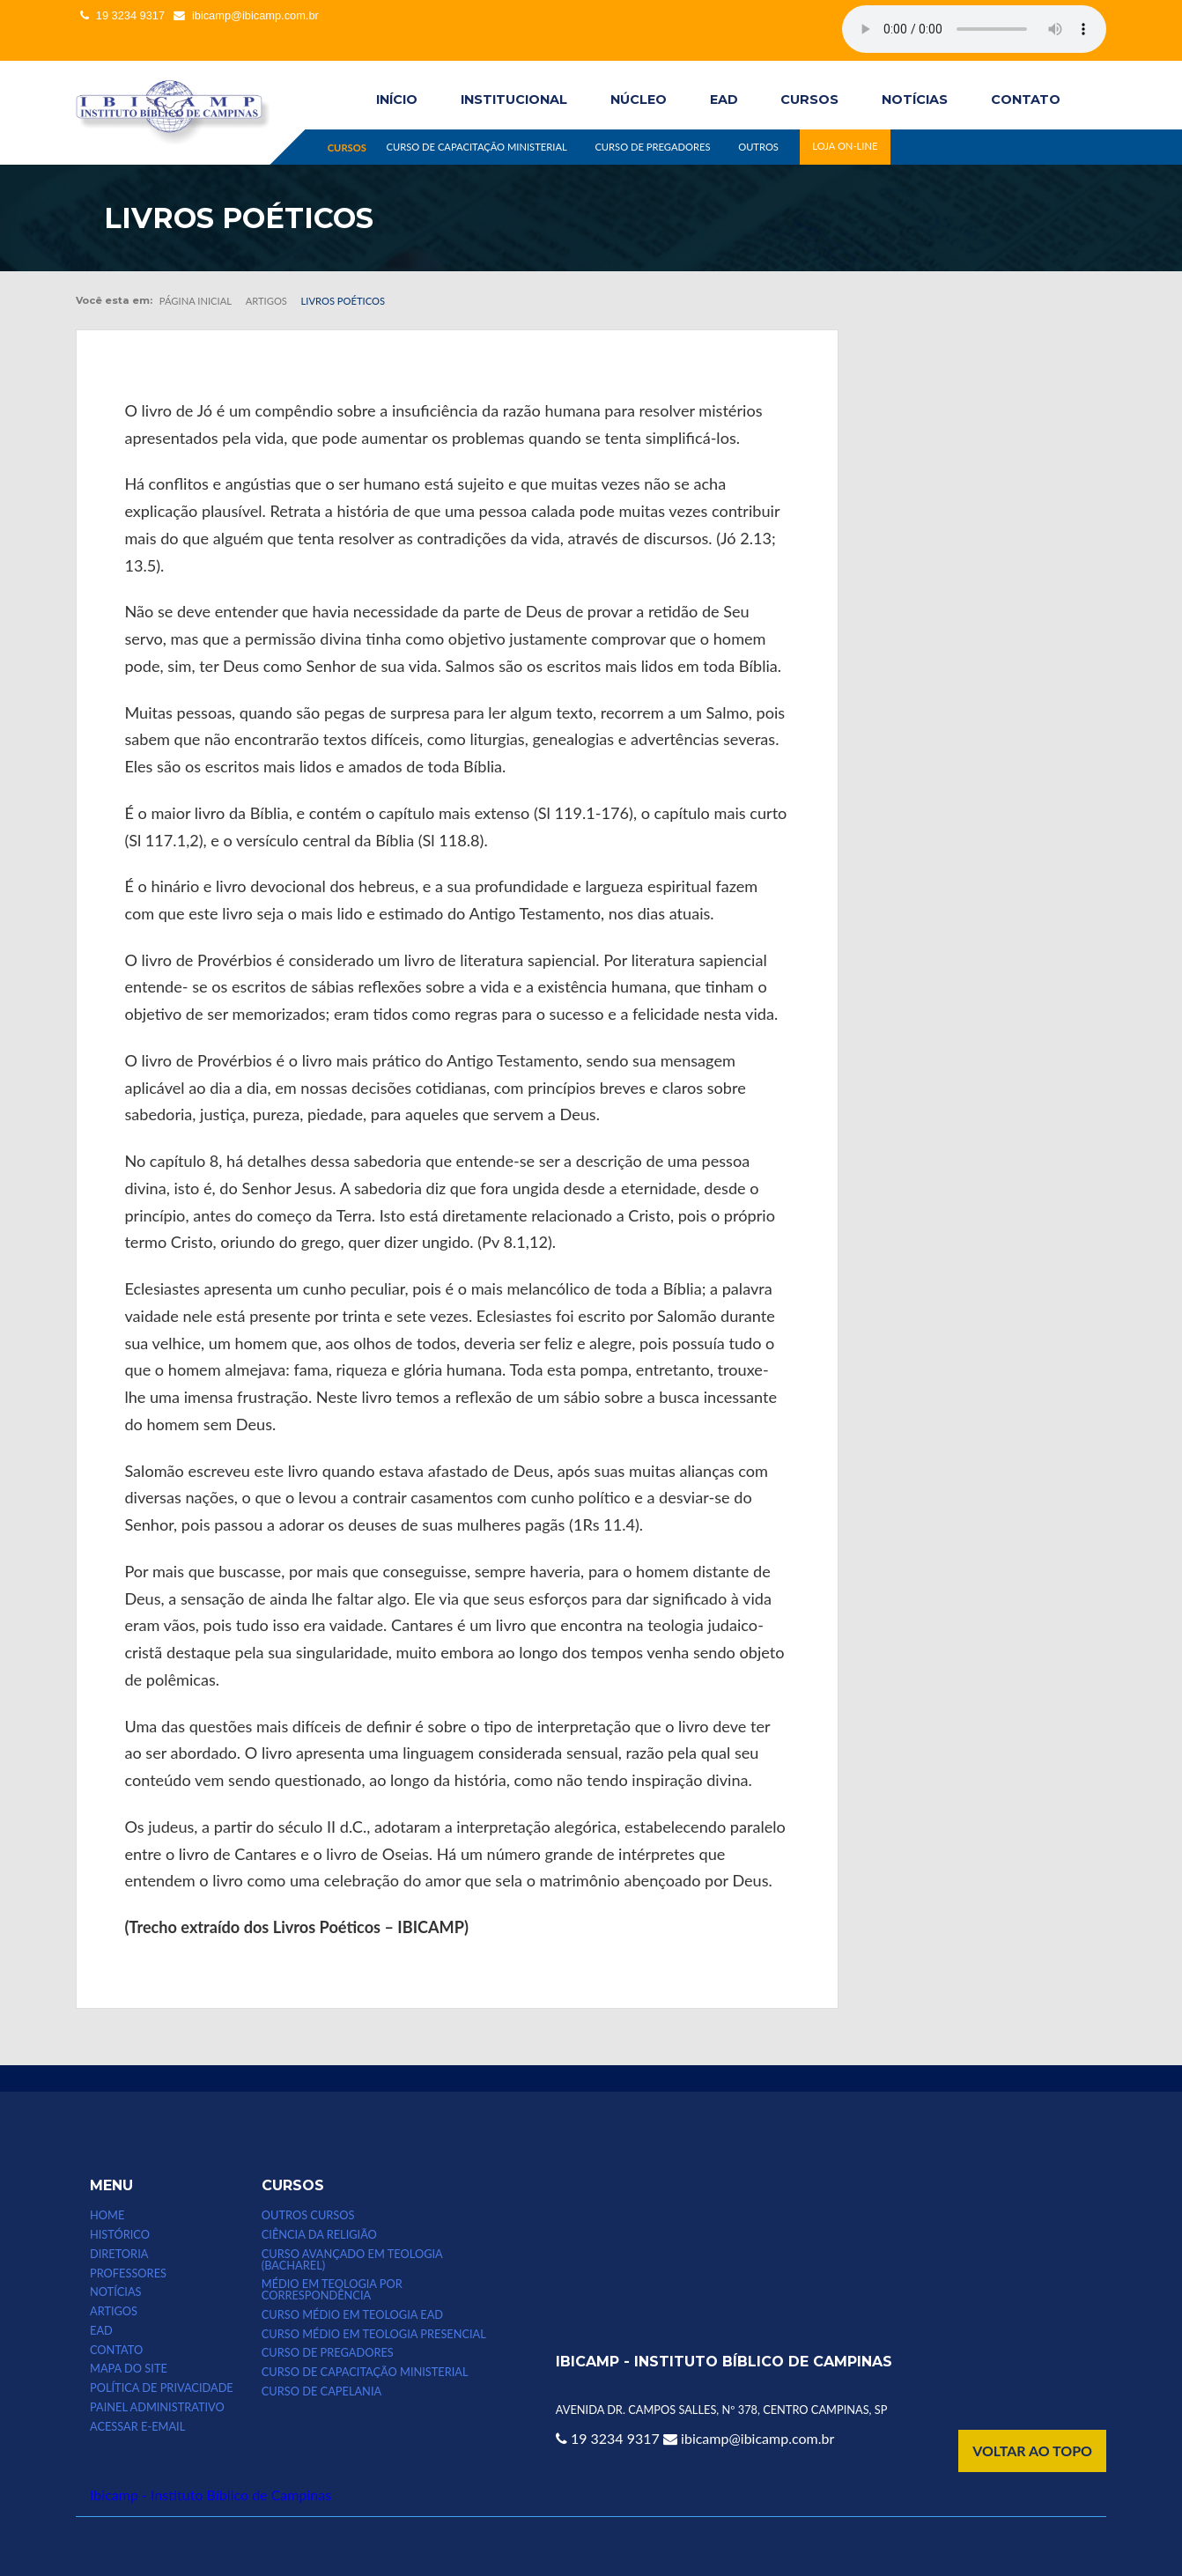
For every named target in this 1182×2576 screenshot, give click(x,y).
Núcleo (638, 99)
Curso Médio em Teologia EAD (352, 2315)
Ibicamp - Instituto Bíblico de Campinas (210, 2494)
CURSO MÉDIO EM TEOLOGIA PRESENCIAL (374, 2334)
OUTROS (758, 146)
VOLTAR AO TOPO (1032, 2450)
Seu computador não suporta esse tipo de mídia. (974, 29)
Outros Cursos (308, 2215)
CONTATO (1025, 99)
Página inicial (195, 300)
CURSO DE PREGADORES (652, 146)
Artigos (266, 300)
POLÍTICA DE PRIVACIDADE (161, 2388)
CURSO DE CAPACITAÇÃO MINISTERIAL (476, 146)
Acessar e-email (137, 2426)
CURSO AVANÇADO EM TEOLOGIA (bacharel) (352, 2259)
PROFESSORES (128, 2273)
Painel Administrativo (157, 2407)
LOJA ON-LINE (844, 146)
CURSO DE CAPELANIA (321, 2391)
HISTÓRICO (120, 2234)
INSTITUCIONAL (514, 99)
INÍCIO (396, 99)
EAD (724, 99)
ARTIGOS (113, 2311)
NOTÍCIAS (915, 99)
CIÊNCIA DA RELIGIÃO (319, 2234)
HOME (107, 2215)
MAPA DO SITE (128, 2368)
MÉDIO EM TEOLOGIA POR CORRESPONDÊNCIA (332, 2289)
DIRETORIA (119, 2254)
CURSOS (809, 99)
